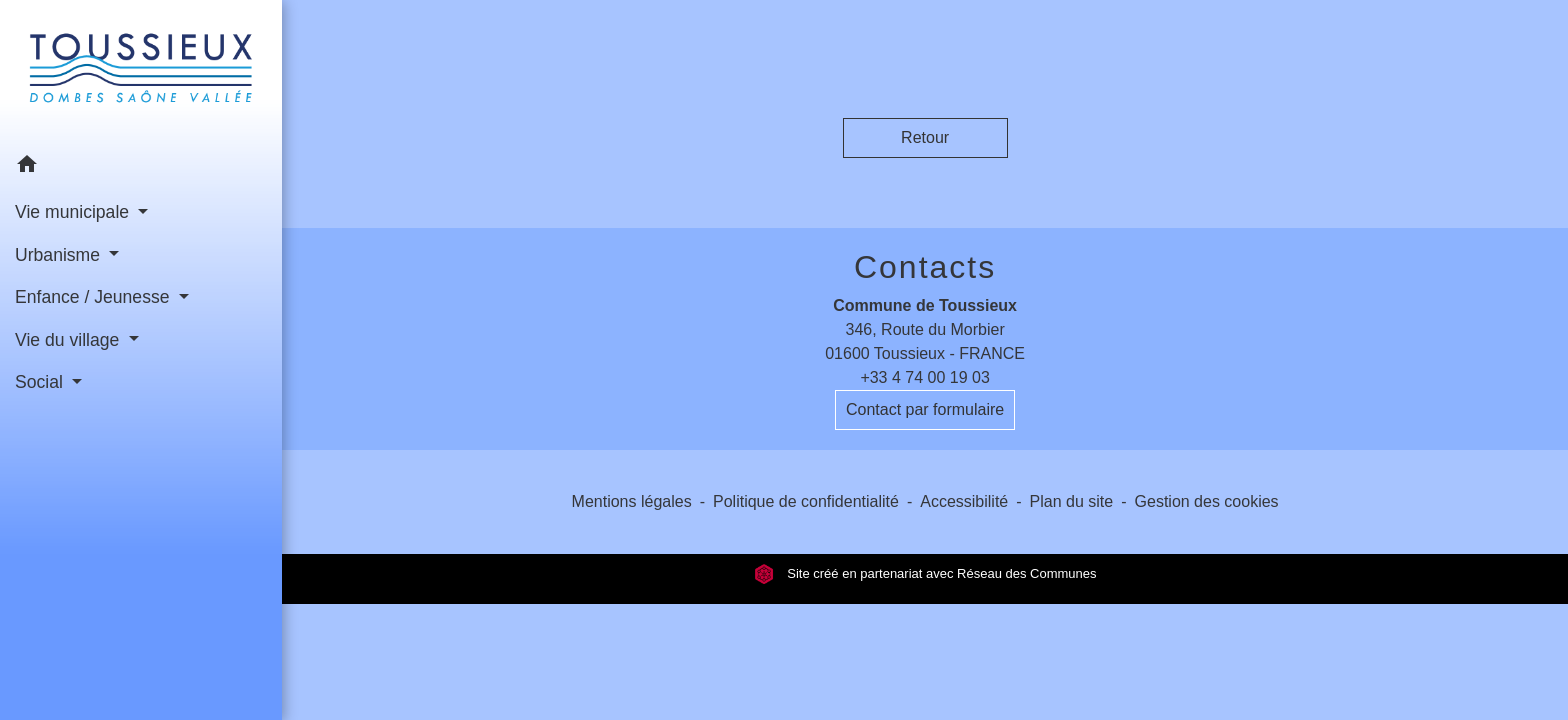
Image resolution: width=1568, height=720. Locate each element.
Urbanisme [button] (60, 255)
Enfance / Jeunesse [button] (94, 297)
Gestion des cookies (1207, 501)
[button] (141, 167)
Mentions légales (632, 501)
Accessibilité (964, 501)
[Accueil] (141, 71)
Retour (925, 137)
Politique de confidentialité (806, 501)
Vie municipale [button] (74, 212)
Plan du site (1072, 501)
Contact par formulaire (925, 409)
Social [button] (41, 382)
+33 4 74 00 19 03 (924, 377)
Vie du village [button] (69, 340)
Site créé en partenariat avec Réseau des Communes (925, 573)
